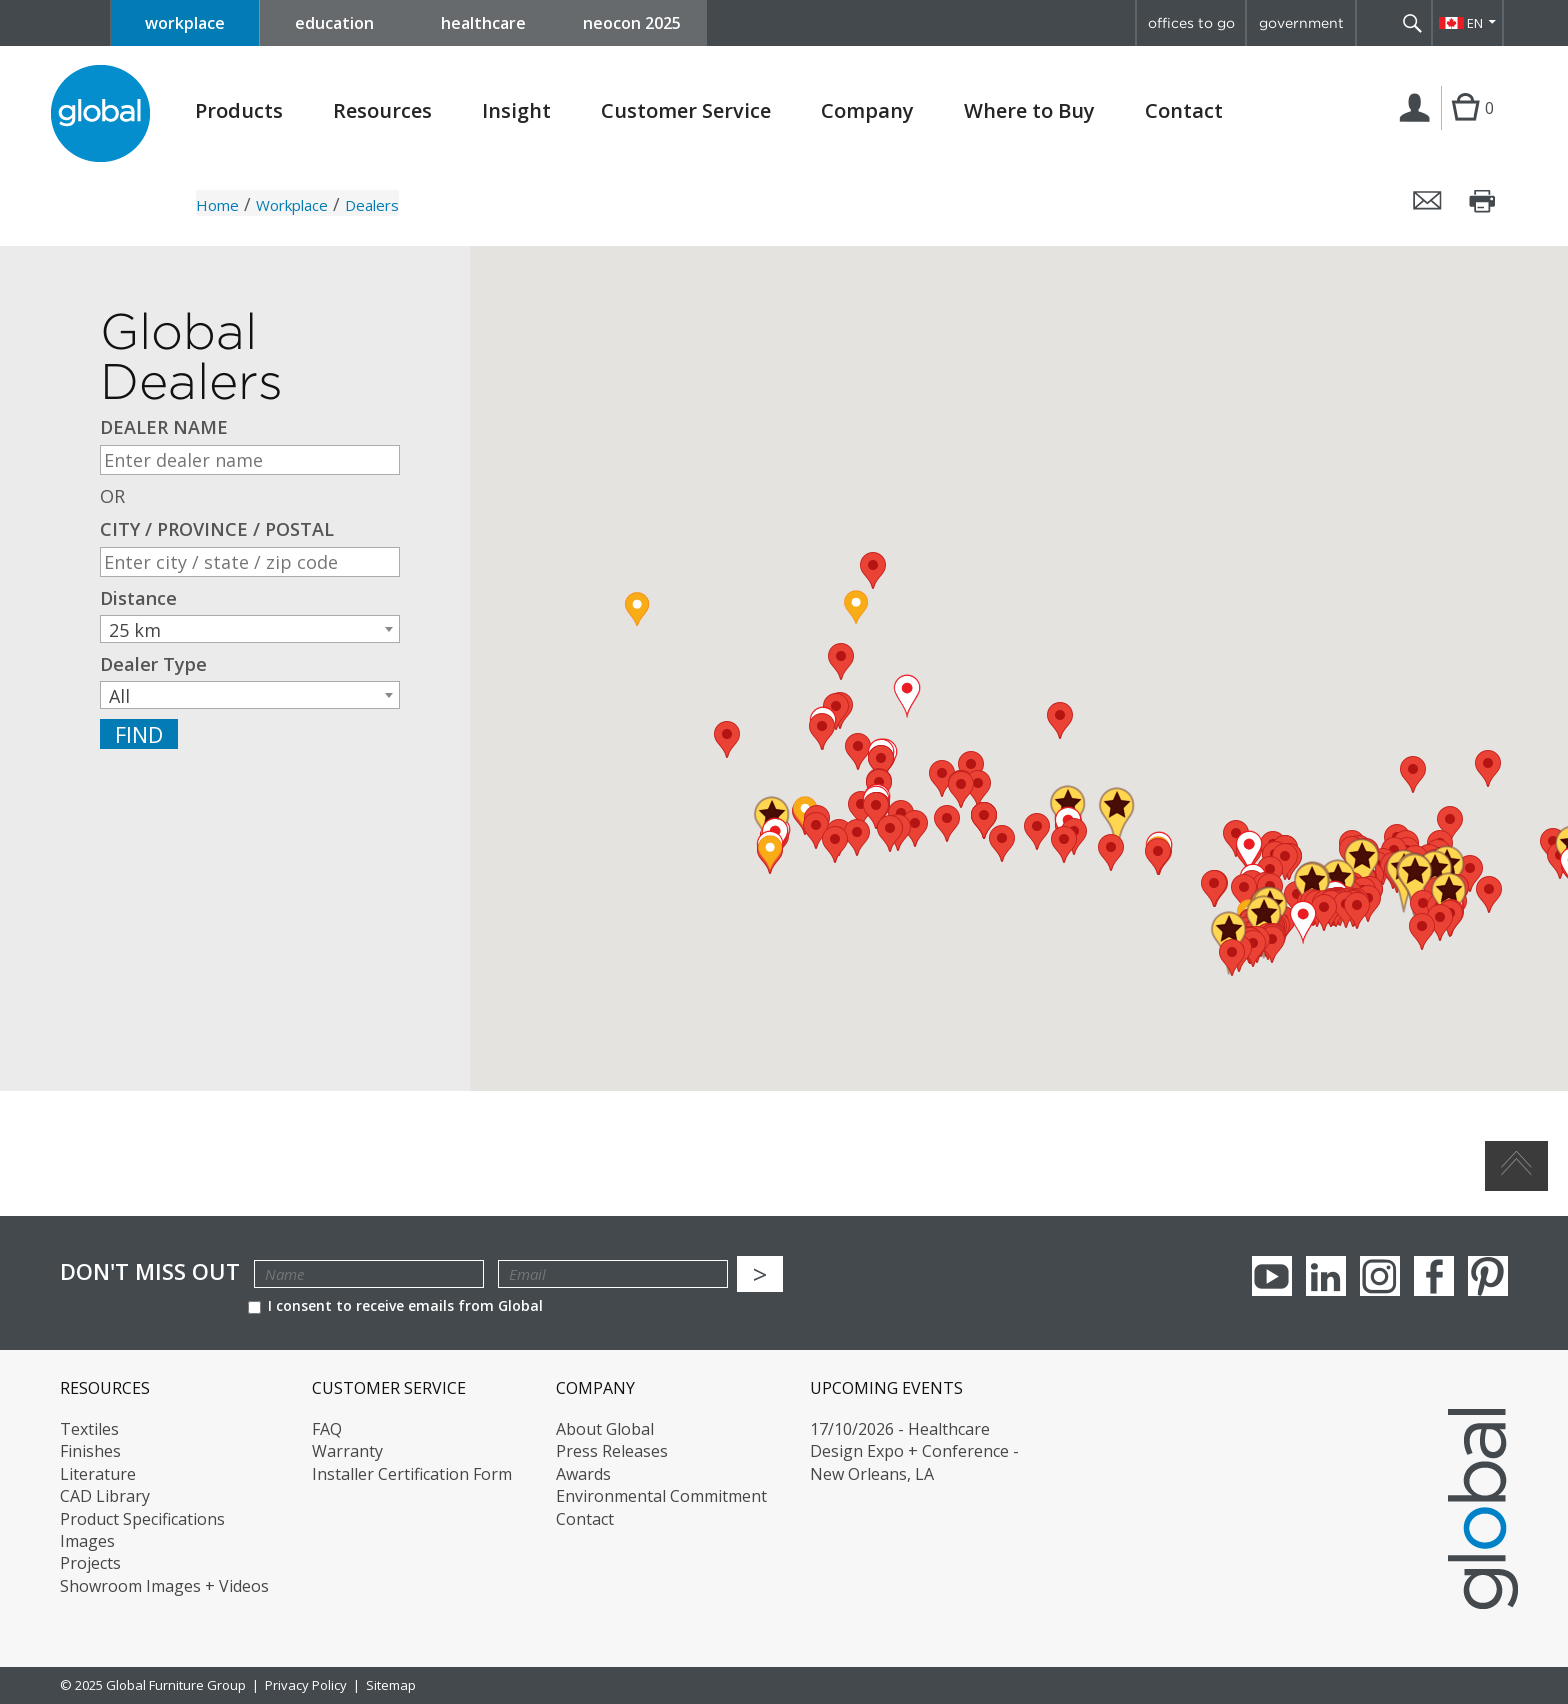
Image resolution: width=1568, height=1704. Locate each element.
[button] (1488, 768)
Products (239, 111)
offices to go (1191, 23)
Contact (1184, 110)
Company (867, 111)
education (334, 23)
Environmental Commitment (661, 1496)
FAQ (327, 1429)
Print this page (1483, 201)
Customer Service (686, 111)
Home (217, 205)
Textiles (89, 1429)
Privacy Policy (306, 1685)
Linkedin (1326, 1276)
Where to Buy (1029, 111)
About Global (605, 1429)
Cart (1465, 128)
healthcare (483, 23)
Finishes (90, 1451)
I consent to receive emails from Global (395, 1305)
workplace (185, 23)
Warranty (347, 1451)
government (1301, 23)
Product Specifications (142, 1519)
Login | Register (1418, 129)
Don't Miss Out (150, 1271)
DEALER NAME (164, 427)
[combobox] (250, 629)
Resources (382, 111)
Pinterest (1488, 1276)
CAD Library (105, 1496)
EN (1475, 23)
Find (139, 734)
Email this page (1428, 201)
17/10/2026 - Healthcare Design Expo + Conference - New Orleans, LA (914, 1451)
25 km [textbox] (135, 630)
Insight (516, 110)
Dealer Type (153, 664)
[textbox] (250, 696)
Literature (98, 1474)
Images (87, 1541)
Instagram (1380, 1276)
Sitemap (391, 1685)
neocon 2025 (632, 23)
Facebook (1434, 1276)
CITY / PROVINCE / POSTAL (217, 529)
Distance (138, 598)
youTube (1272, 1276)
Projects (90, 1563)
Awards (583, 1474)
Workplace (292, 205)
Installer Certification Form (412, 1474)
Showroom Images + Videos (164, 1586)
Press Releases (612, 1451)
